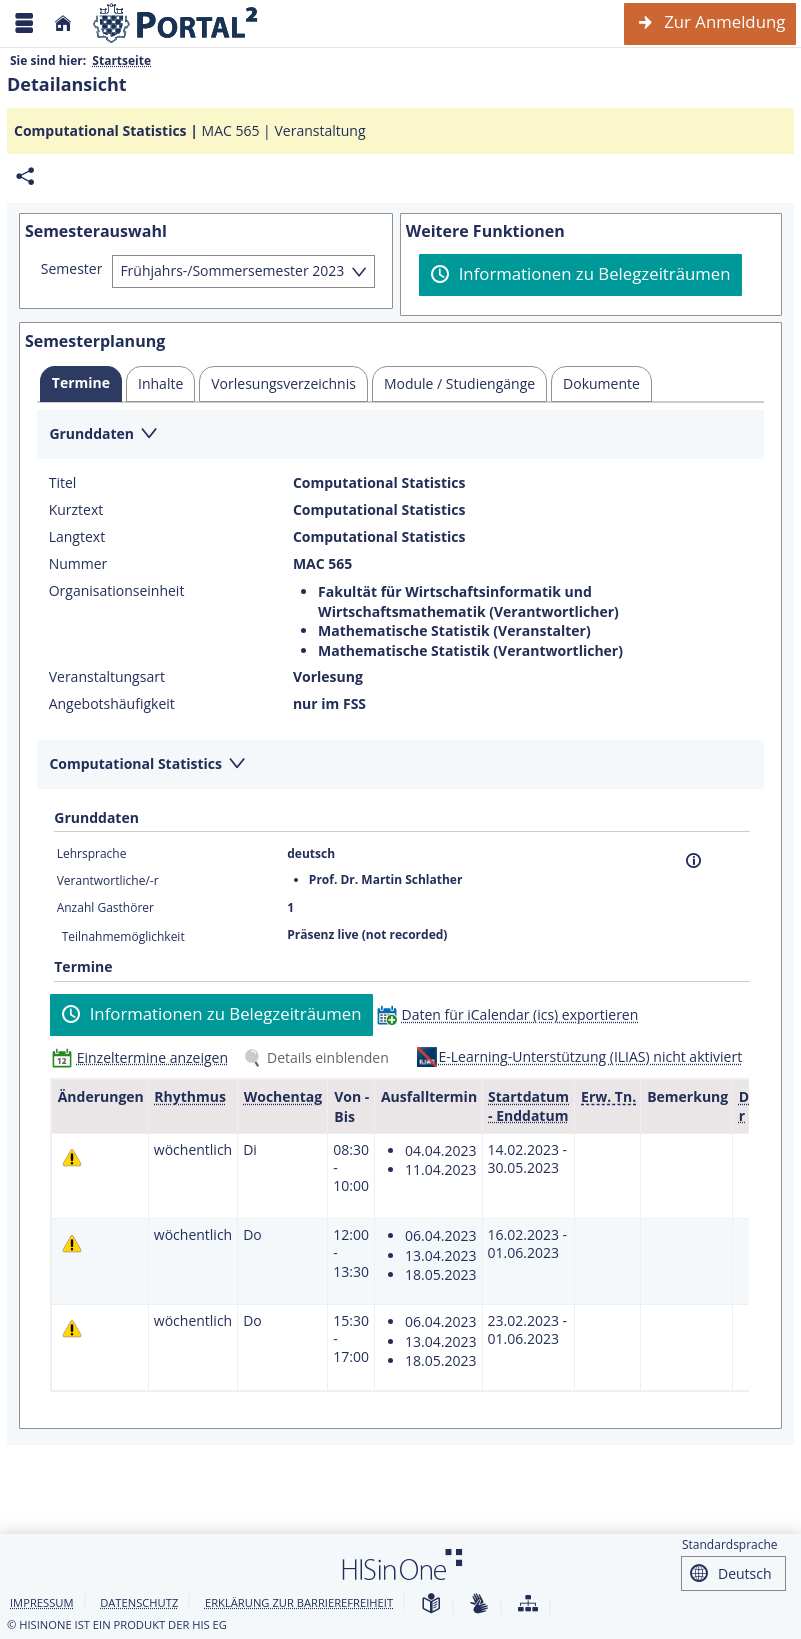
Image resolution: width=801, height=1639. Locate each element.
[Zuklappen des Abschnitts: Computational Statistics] (400, 765)
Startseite (121, 60)
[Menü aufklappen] (24, 23)
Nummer (78, 564)
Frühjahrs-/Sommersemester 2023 (232, 270)
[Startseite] (63, 23)
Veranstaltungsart (107, 677)
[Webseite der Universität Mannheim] (176, 23)
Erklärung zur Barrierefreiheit (299, 1602)
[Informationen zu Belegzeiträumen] (580, 275)
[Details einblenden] (320, 1057)
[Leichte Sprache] (431, 1604)
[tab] (81, 384)
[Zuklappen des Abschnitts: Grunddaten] (400, 435)
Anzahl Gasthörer (105, 907)
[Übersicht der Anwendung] (528, 1604)
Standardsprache (730, 1544)
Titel (63, 483)
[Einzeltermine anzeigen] (144, 1057)
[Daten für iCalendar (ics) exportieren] (512, 1014)
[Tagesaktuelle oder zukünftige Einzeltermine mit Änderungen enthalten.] (72, 1157)
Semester (72, 269)
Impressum (42, 1602)
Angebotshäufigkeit (112, 704)
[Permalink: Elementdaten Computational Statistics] (25, 176)
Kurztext (76, 510)
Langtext (77, 537)
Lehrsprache (92, 853)
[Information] (693, 860)
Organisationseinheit (117, 591)
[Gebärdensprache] (479, 1604)
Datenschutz (139, 1602)
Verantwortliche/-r (108, 880)
